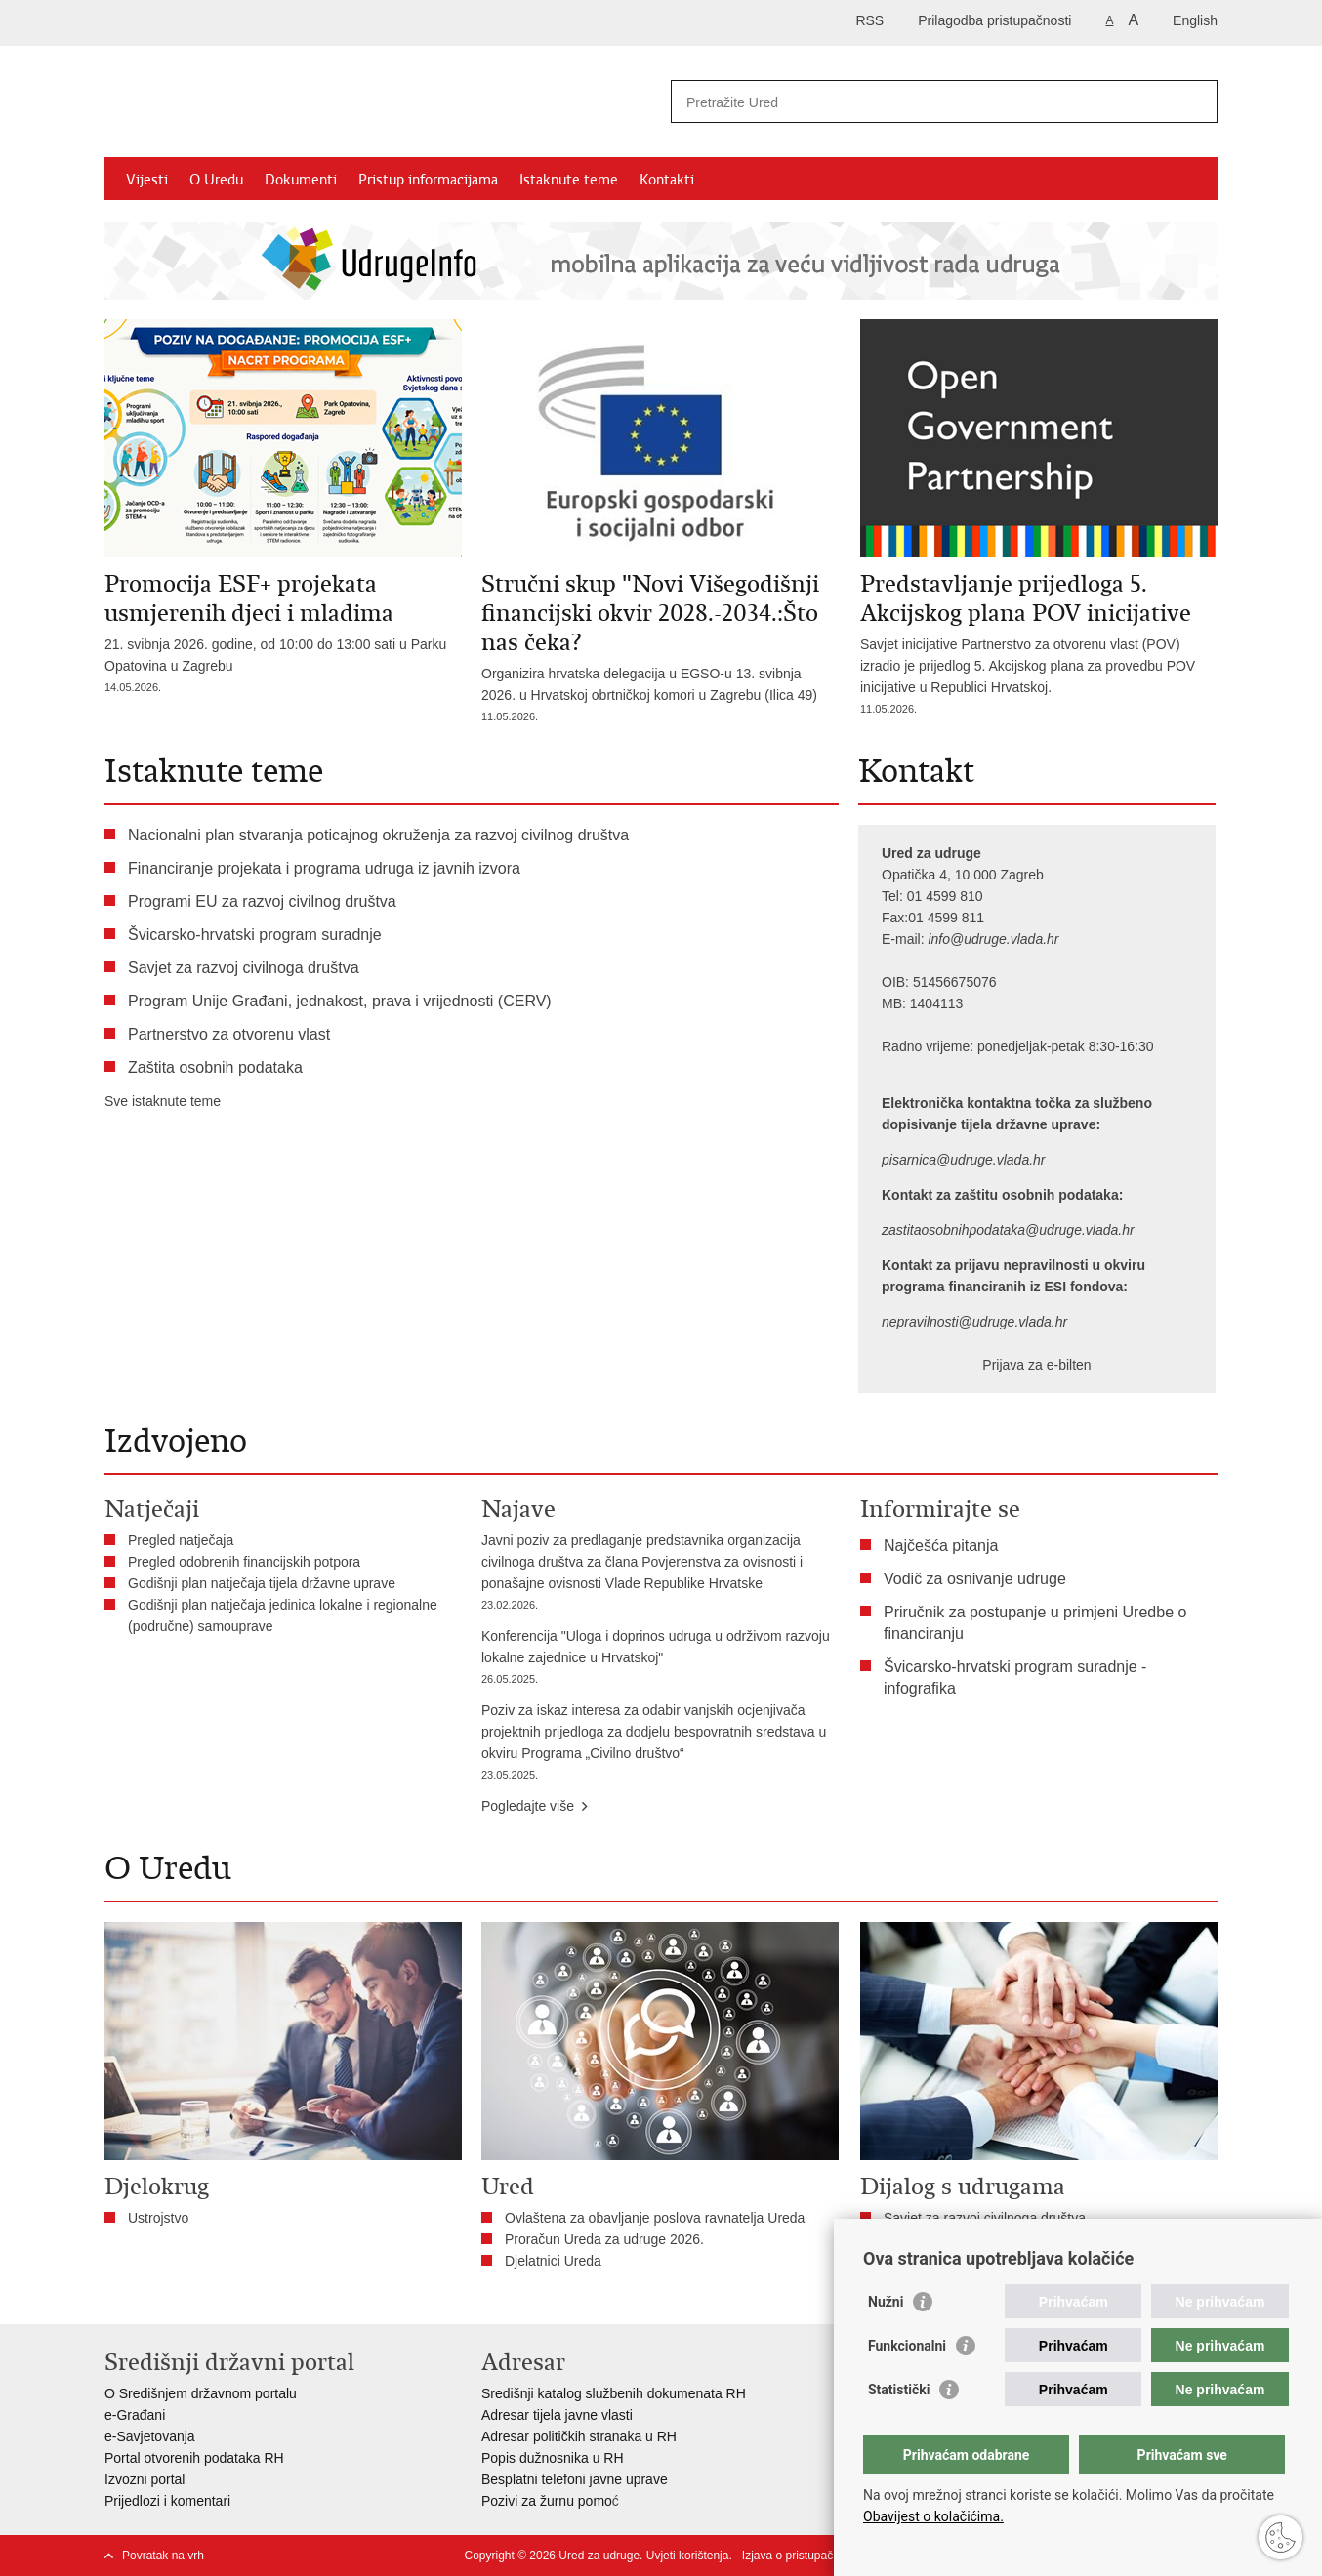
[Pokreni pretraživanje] (1195, 101)
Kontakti (667, 179)
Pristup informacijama (428, 179)
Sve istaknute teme (162, 1101)
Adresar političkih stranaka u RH (579, 2436)
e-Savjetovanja (149, 2436)
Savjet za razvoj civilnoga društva (243, 968)
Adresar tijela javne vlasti (557, 2415)
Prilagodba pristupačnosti (994, 20)
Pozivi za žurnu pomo (546, 2501)
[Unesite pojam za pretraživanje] (923, 102)
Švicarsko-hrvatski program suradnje (255, 934)
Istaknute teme (568, 179)
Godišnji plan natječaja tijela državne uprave (261, 1583)
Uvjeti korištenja (687, 2555)
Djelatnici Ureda (553, 2261)
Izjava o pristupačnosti (800, 2555)
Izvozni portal (144, 2479)
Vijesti (147, 179)
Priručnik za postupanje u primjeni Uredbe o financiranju (1035, 1623)
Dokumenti (301, 179)
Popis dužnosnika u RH (552, 2458)
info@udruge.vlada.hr (993, 939)
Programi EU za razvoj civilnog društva (262, 901)
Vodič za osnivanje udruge (975, 1579)
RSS (869, 20)
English (1195, 20)
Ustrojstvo (158, 2218)
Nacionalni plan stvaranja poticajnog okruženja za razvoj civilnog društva (378, 835)
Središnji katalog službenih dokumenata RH (613, 2393)
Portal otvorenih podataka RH (194, 2458)
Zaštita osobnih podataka (215, 1067)
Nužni (885, 2302)
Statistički (899, 2389)
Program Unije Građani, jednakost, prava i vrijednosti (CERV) (340, 1001)
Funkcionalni (907, 2345)
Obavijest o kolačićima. (933, 2516)
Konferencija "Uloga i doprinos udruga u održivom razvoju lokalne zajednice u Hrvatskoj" (660, 1659)
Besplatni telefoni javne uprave (574, 2479)
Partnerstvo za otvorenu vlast (229, 1034)
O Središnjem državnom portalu (200, 2393)
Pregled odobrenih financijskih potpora (244, 1562)
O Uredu (216, 179)
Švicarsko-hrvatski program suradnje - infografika (1015, 1677)
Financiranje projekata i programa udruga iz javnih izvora (324, 868)
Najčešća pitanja (941, 1545)
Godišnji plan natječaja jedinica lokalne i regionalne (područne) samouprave (282, 1615)
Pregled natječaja (180, 1540)
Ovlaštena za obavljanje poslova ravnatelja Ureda (655, 2218)
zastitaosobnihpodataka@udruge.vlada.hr (1008, 1230)
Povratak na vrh (163, 2555)
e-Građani (134, 2415)
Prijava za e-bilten (1036, 1364)
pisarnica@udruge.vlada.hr (964, 1159)
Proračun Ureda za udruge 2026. (604, 2239)
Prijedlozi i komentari (167, 2501)
